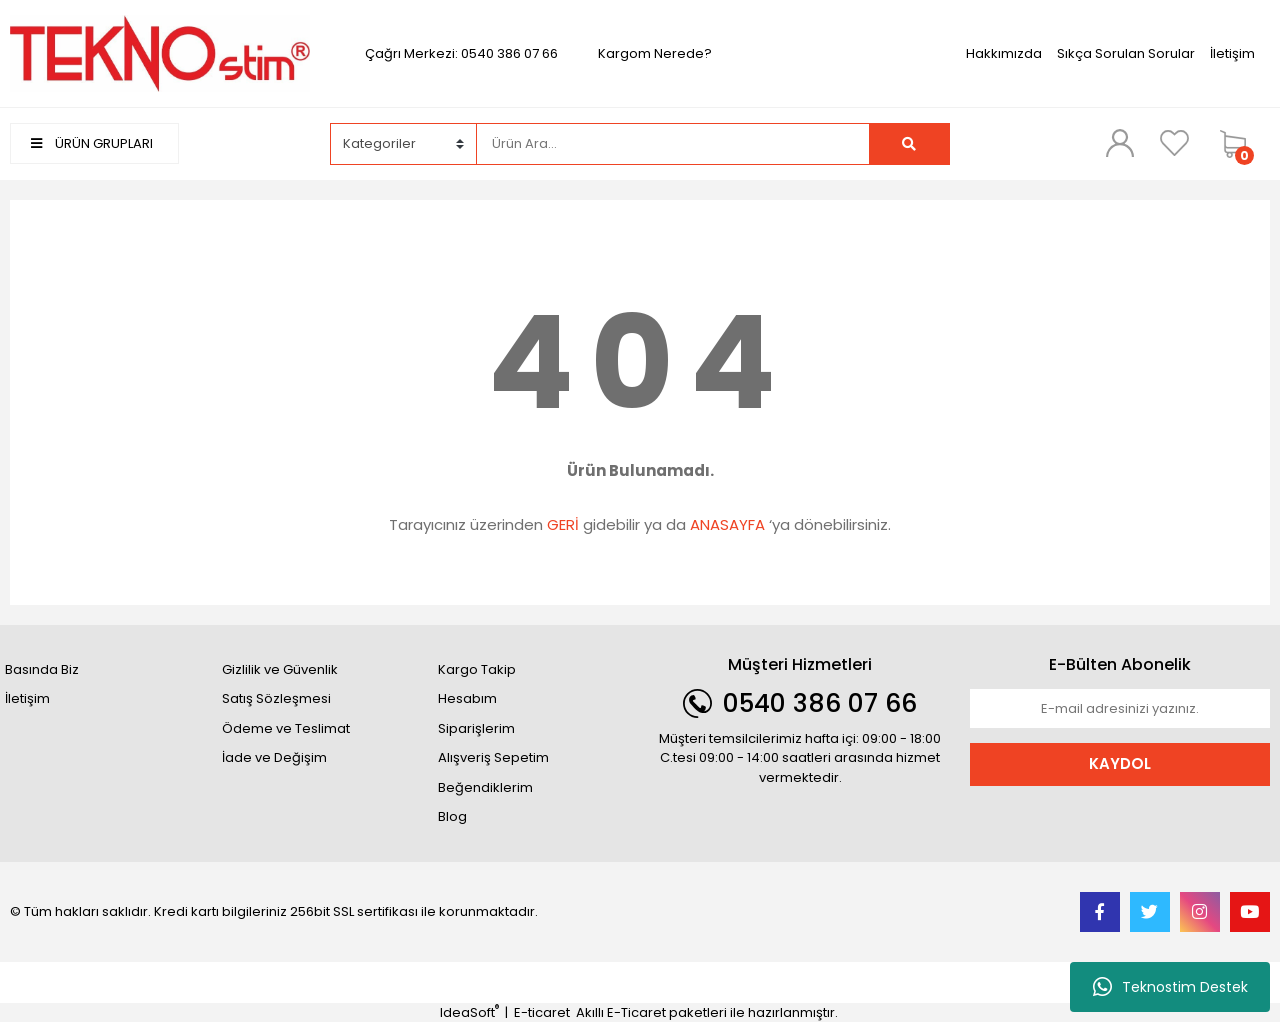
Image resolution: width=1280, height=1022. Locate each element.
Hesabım (467, 698)
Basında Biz (42, 669)
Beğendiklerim (485, 787)
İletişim (1232, 53)
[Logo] (160, 52)
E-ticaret (542, 1012)
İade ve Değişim (274, 757)
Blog (452, 816)
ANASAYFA (727, 524)
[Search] (672, 144)
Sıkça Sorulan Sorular (1126, 53)
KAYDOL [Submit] (1120, 763)
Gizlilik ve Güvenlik (280, 669)
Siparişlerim (476, 728)
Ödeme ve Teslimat (286, 728)
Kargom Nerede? (655, 53)
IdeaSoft (469, 1012)
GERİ (563, 524)
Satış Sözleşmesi (276, 698)
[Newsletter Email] (1120, 709)
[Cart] (1240, 144)
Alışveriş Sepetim (493, 757)
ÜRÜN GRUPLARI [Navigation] (92, 143)
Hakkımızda (1004, 53)
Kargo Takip (477, 669)
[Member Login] (1120, 143)
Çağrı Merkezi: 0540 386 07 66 (461, 53)
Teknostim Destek (1170, 987)
